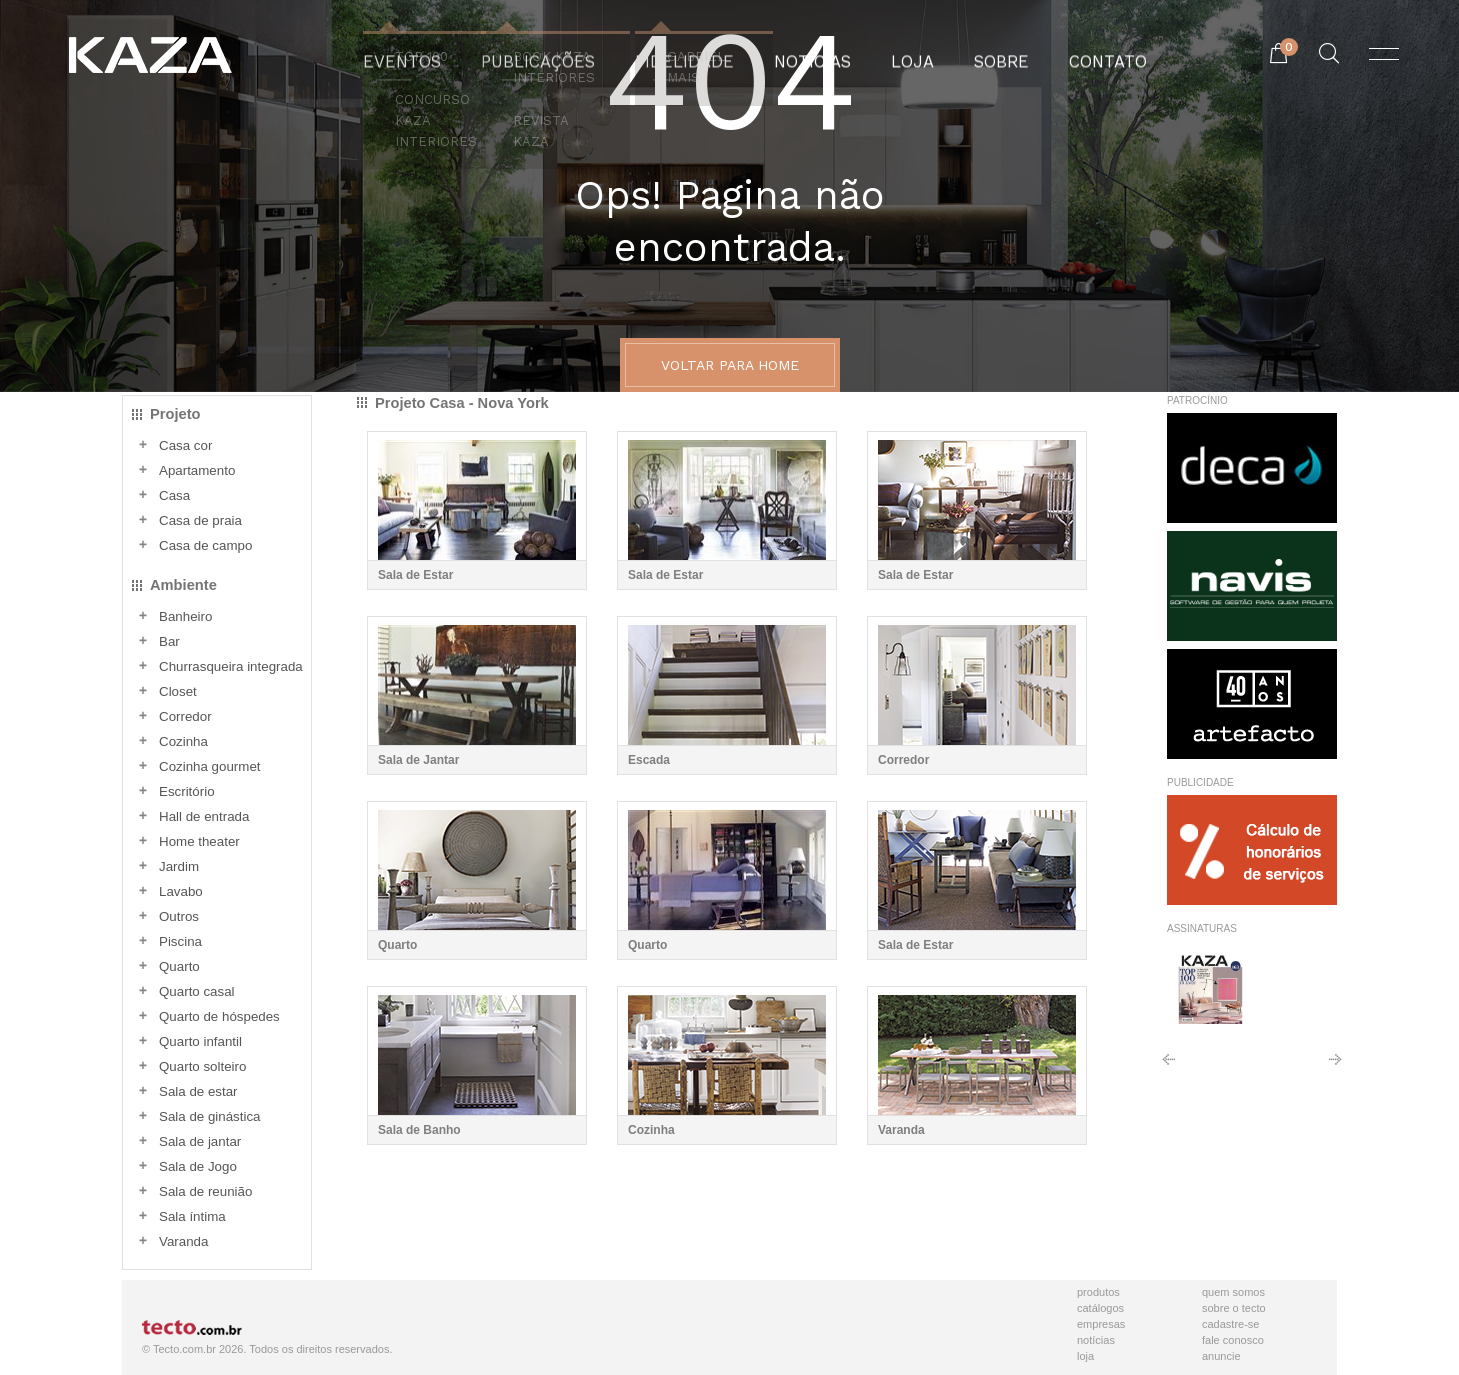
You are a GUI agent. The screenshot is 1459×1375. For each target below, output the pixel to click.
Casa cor (185, 445)
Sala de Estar (415, 575)
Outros (179, 916)
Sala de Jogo (198, 1166)
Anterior (1168, 1066)
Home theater (199, 841)
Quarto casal (197, 991)
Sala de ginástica (210, 1116)
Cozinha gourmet (210, 766)
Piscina (180, 941)
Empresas (1101, 1324)
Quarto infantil (200, 1041)
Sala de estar (198, 1091)
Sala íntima (192, 1216)
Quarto (179, 966)
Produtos (1098, 1292)
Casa (174, 495)
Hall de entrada (204, 816)
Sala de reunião (205, 1191)
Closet (178, 691)
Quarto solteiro (202, 1066)
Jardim (179, 866)
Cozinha (183, 741)
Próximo (1335, 1066)
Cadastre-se (1230, 1324)
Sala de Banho (419, 1130)
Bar (169, 641)
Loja (1085, 1356)
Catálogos (1100, 1308)
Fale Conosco (1233, 1340)
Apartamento (197, 470)
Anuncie (1221, 1356)
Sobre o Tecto (1234, 1308)
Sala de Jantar (418, 760)
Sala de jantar (200, 1141)
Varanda (183, 1241)
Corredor (185, 716)
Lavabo (181, 891)
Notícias (1096, 1340)
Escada (649, 760)
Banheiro (185, 616)
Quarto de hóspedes (219, 1016)
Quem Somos (1233, 1292)
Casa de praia (200, 520)
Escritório (187, 791)
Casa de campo (205, 545)
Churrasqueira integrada (231, 666)
